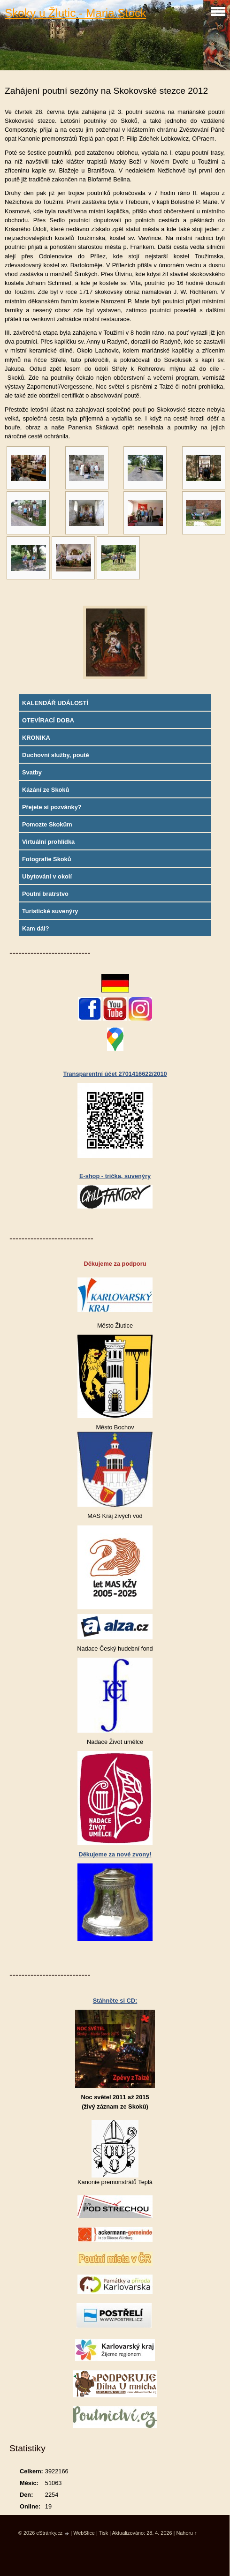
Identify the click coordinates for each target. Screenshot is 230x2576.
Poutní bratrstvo (45, 893)
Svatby (32, 772)
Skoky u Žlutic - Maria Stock (75, 13)
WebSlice (84, 2533)
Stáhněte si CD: (115, 2000)
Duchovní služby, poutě (55, 755)
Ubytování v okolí (47, 876)
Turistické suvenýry (50, 911)
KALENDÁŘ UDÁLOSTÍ (55, 702)
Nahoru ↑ (186, 2533)
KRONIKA (36, 737)
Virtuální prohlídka (48, 841)
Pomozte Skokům (47, 824)
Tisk (103, 2533)
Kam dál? (35, 928)
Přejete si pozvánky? (52, 807)
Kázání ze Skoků (45, 789)
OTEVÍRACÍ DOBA (48, 720)
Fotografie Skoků (46, 859)
